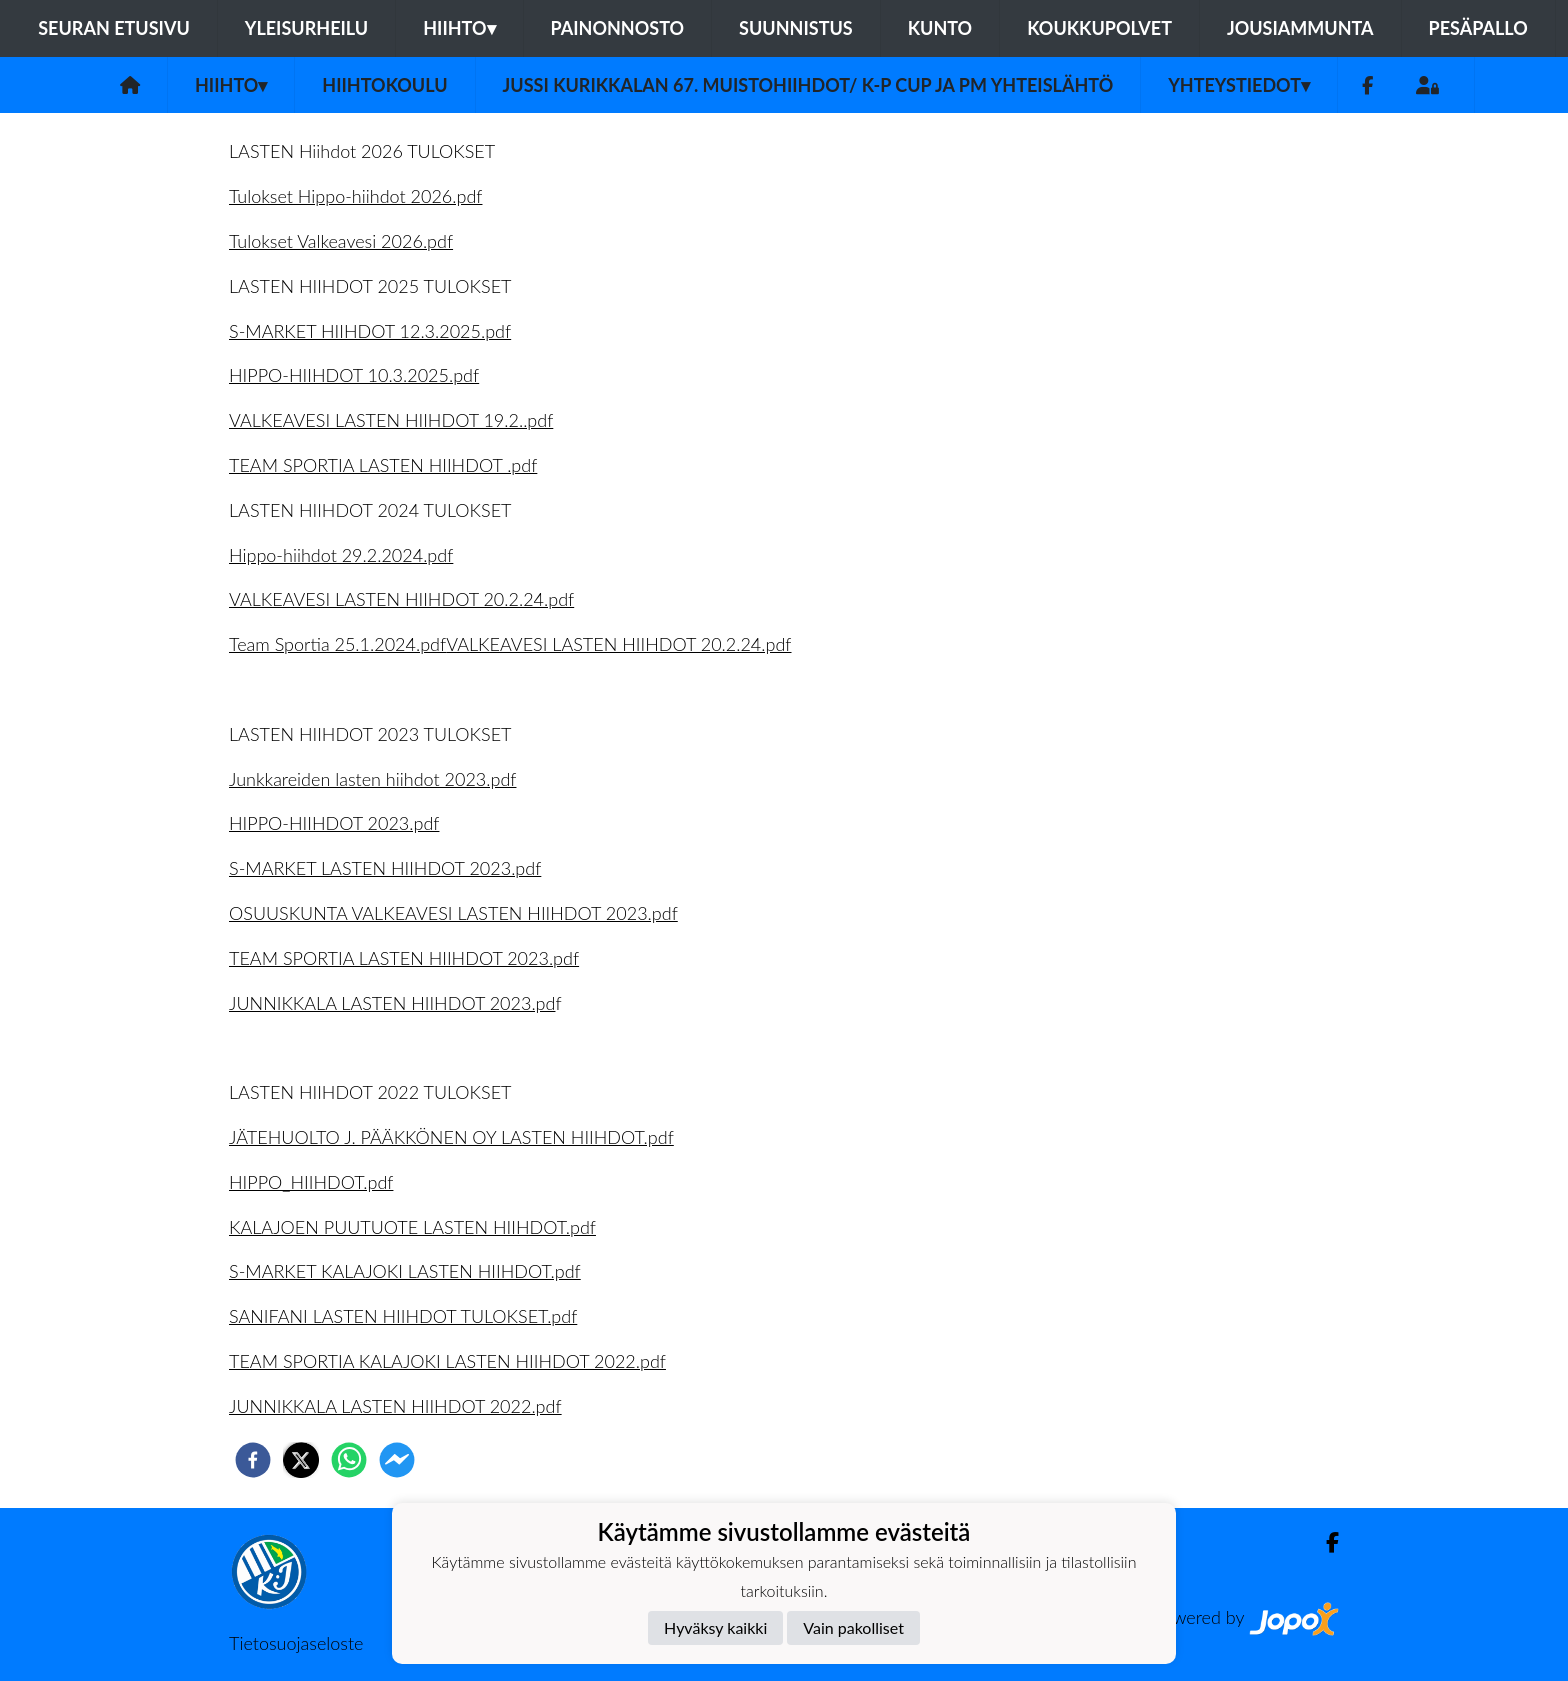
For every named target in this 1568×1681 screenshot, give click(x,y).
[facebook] (253, 1460)
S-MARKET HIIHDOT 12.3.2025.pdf (370, 331)
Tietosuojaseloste (296, 1643)
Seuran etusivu (114, 28)
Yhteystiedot (1239, 85)
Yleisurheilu (306, 28)
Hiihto (459, 28)
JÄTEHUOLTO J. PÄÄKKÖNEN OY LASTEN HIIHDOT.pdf (451, 1137)
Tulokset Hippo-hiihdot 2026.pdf (355, 196)
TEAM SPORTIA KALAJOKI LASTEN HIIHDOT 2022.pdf (447, 1361)
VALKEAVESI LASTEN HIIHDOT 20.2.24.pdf (401, 599)
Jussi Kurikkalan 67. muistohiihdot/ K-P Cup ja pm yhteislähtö (808, 85)
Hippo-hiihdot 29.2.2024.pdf (341, 555)
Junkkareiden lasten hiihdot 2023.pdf (372, 779)
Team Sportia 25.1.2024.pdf (337, 644)
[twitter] (301, 1460)
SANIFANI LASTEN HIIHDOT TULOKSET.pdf (403, 1316)
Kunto (940, 28)
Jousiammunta (1300, 28)
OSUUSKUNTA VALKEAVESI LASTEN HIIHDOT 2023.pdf (453, 913)
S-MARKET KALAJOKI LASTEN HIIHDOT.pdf (405, 1271)
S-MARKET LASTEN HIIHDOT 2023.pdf (385, 868)
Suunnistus (796, 28)
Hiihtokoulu (384, 85)
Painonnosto (618, 28)
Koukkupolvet (1099, 28)
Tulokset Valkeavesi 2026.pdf (341, 241)
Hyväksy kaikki (715, 1627)
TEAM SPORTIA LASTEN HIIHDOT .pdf (383, 465)
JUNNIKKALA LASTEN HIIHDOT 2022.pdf (395, 1406)
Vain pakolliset (853, 1627)
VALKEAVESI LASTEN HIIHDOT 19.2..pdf (391, 420)
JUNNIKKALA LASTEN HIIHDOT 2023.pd (392, 1003)
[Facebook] (1367, 85)
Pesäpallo (1478, 28)
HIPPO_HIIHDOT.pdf (311, 1182)
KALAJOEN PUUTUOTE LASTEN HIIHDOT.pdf (412, 1227)
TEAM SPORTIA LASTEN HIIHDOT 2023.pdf (404, 958)
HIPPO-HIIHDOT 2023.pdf (334, 823)
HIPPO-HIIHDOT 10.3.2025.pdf (354, 375)
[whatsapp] (349, 1460)
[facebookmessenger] (397, 1460)
